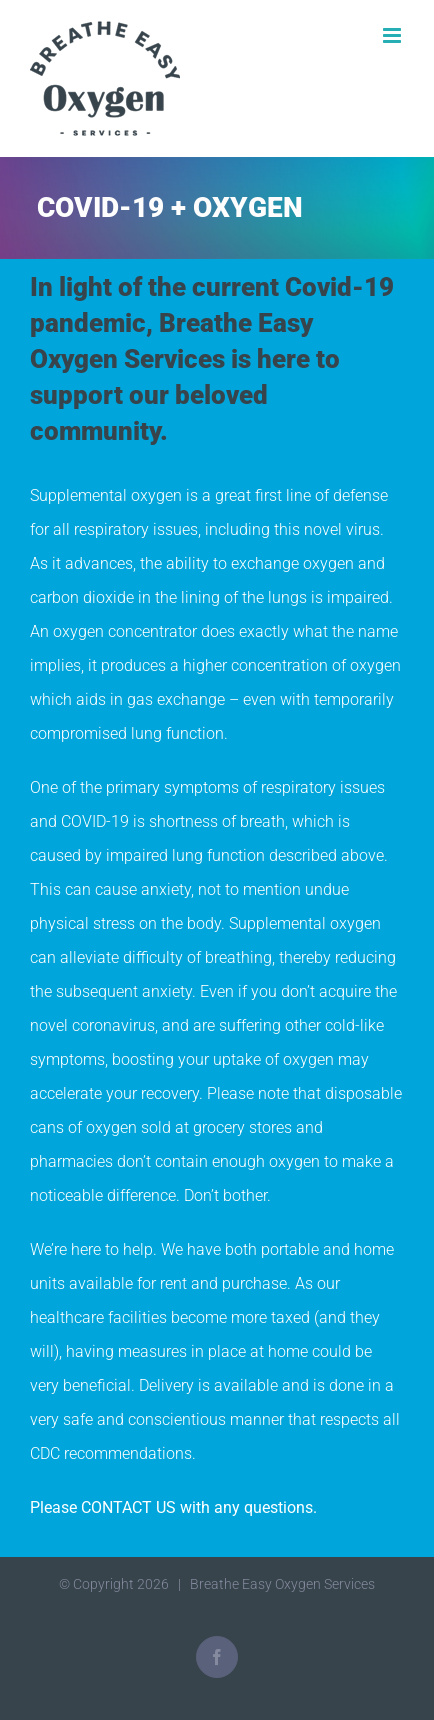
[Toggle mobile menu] (393, 35)
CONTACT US (128, 1507)
